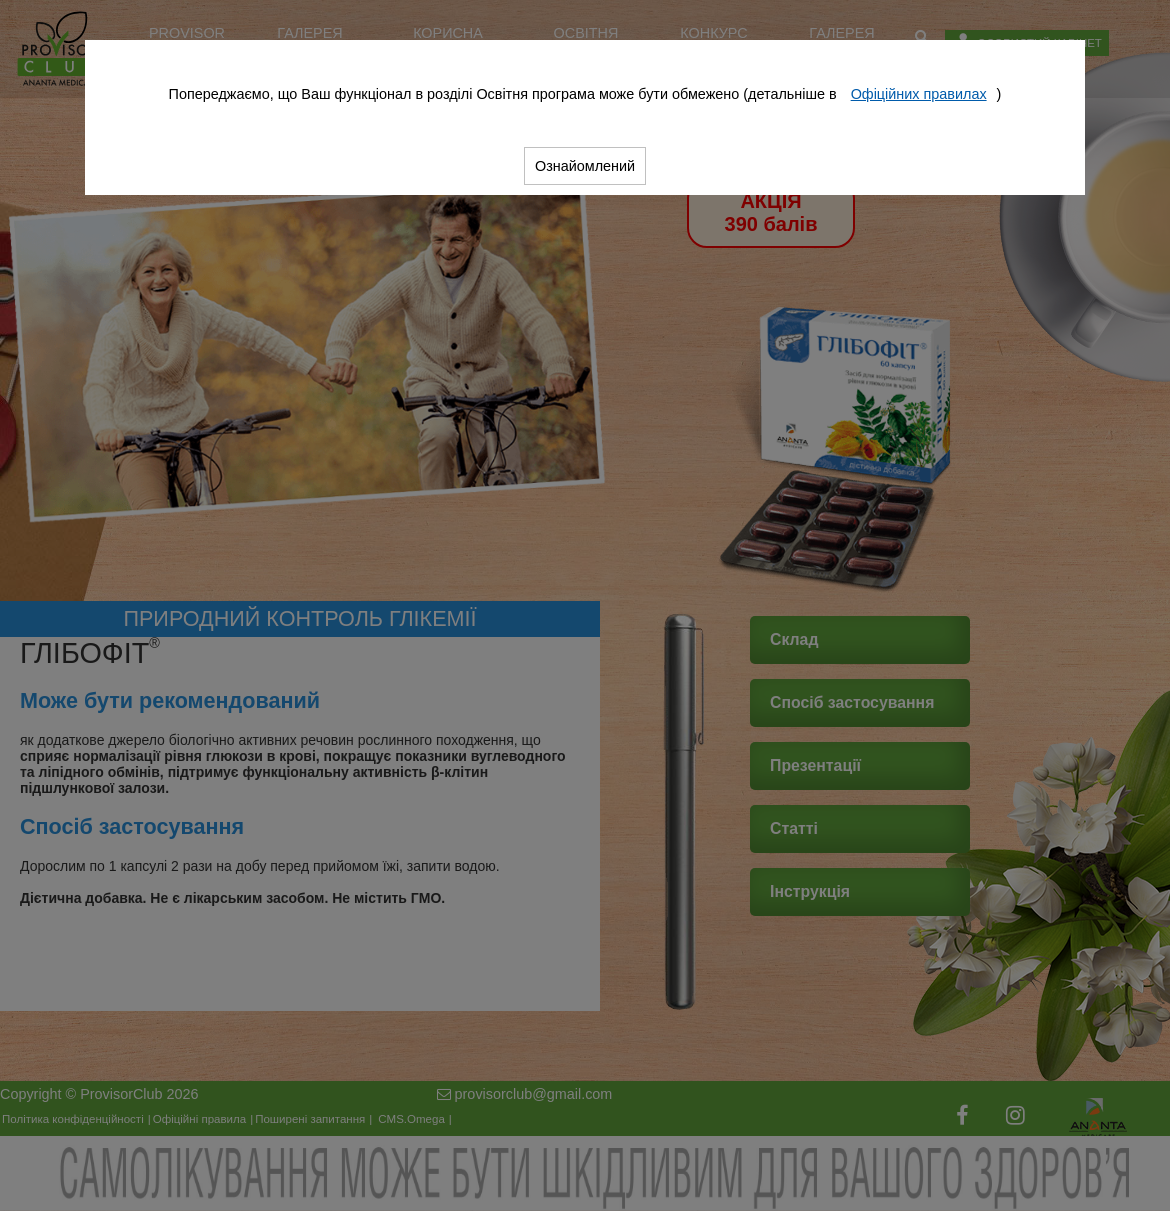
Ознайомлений (585, 166)
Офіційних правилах (919, 94)
